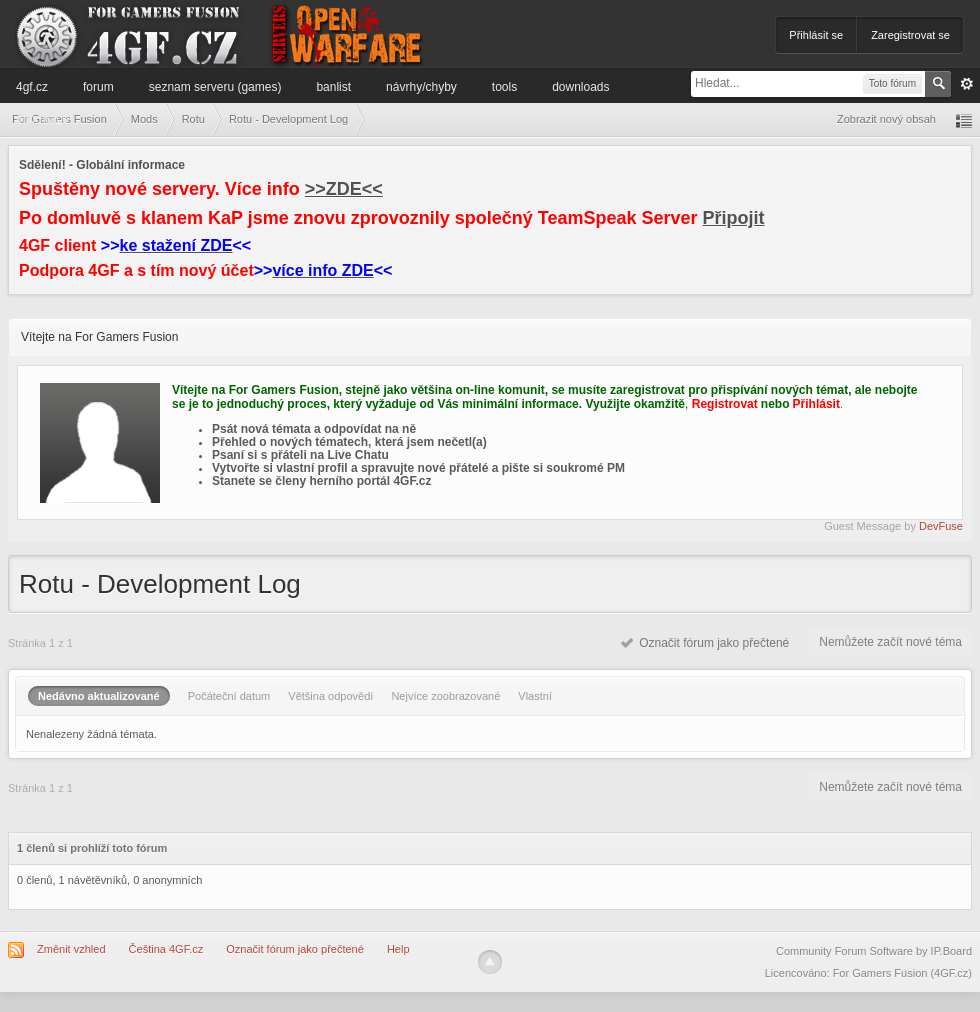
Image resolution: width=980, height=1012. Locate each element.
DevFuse (941, 526)
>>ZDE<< (344, 189)
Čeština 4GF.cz (166, 949)
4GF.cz (32, 87)
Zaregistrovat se (910, 35)
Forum (98, 87)
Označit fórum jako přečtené (705, 643)
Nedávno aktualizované (99, 696)
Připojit (734, 218)
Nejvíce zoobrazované (445, 696)
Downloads (580, 87)
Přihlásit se (816, 35)
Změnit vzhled (71, 949)
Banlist (333, 87)
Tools (504, 87)
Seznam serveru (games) (215, 87)
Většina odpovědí (330, 696)
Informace (42, 119)
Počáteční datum (229, 696)
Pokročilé (967, 84)
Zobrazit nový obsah (886, 119)
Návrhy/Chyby (421, 87)
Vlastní (535, 696)
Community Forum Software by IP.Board (874, 951)
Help (398, 949)
